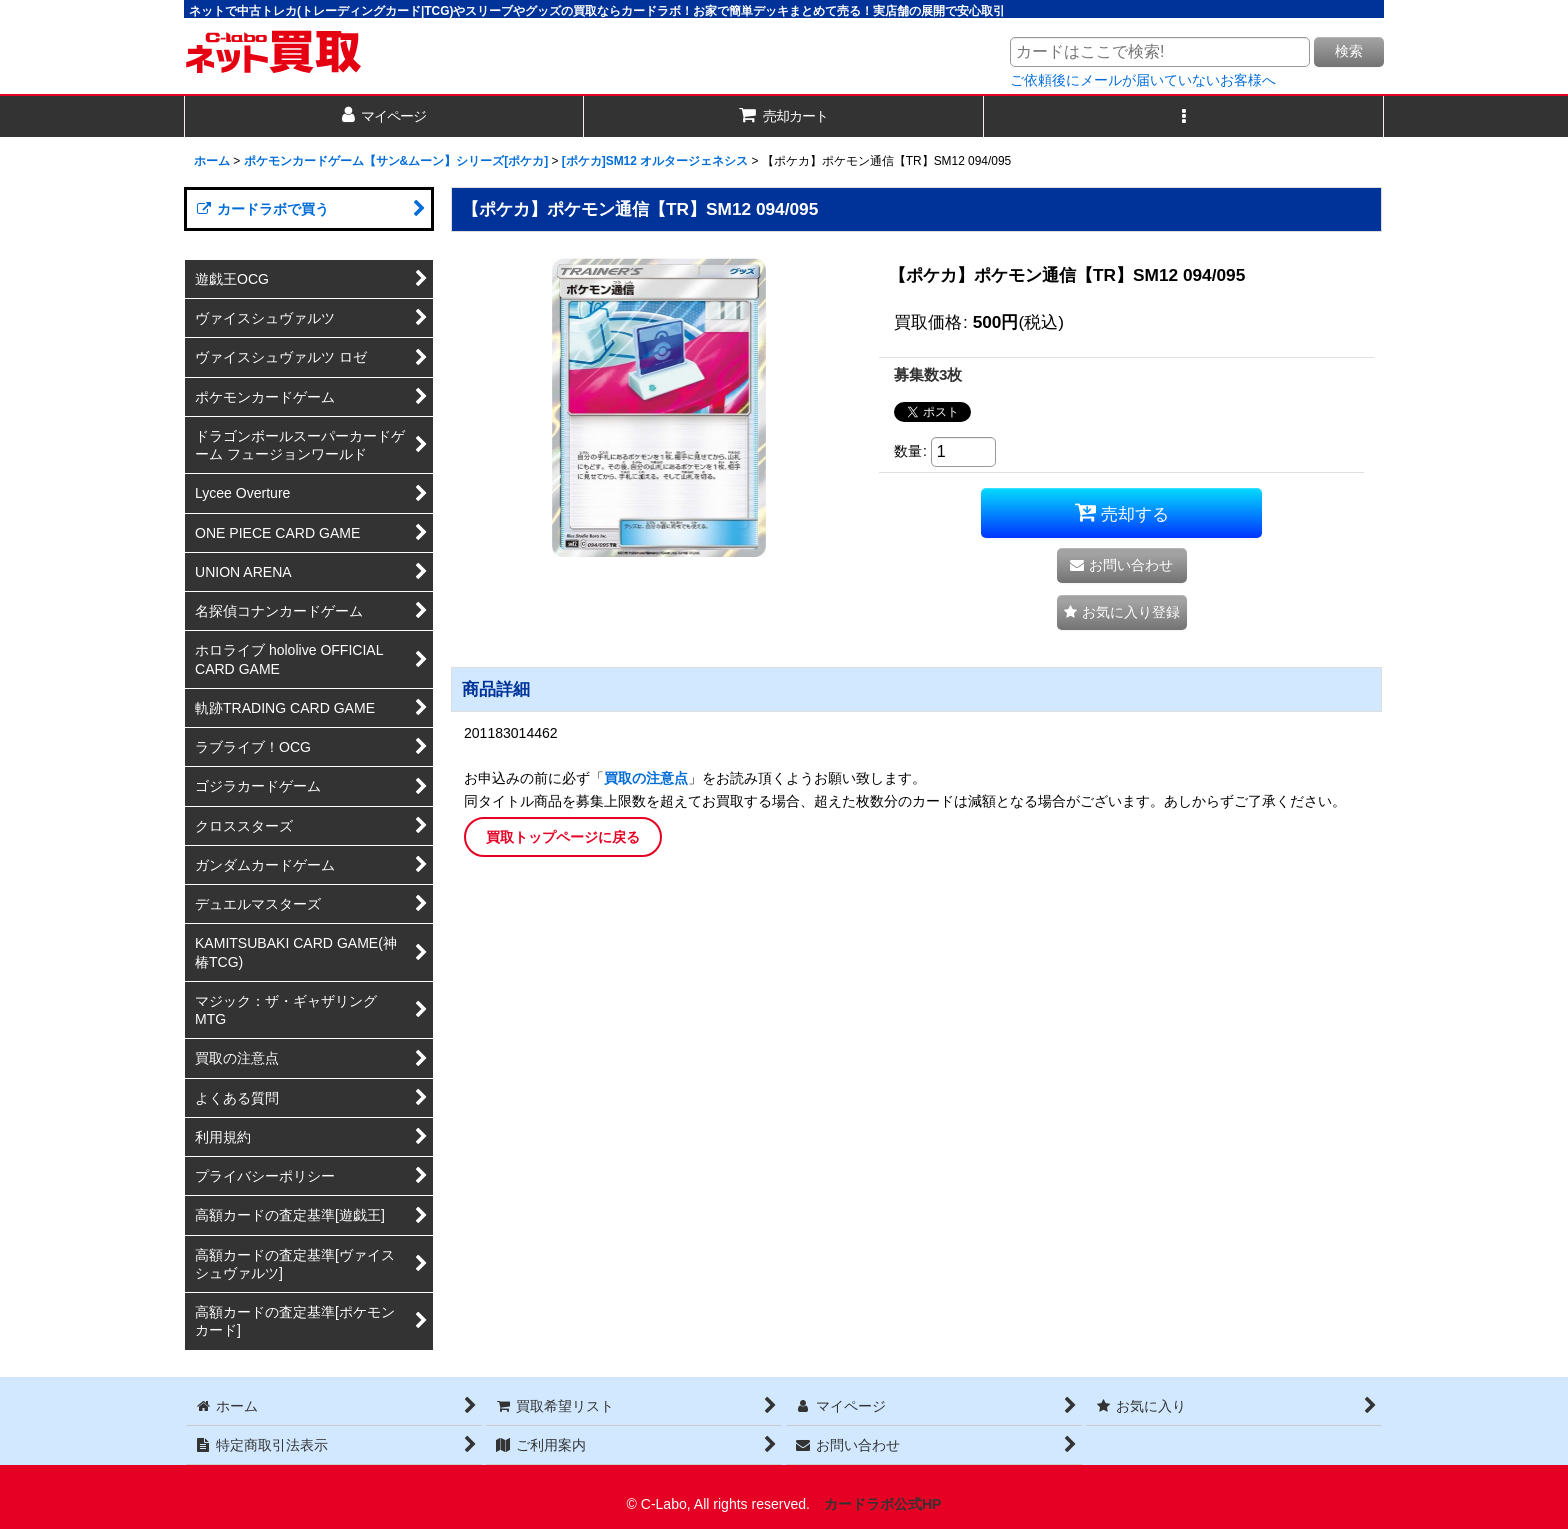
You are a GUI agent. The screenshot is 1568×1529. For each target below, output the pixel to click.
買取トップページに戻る (563, 837)
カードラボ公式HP (883, 1504)
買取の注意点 (646, 778)
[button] (1184, 116)
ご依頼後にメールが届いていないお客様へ (1143, 80)
